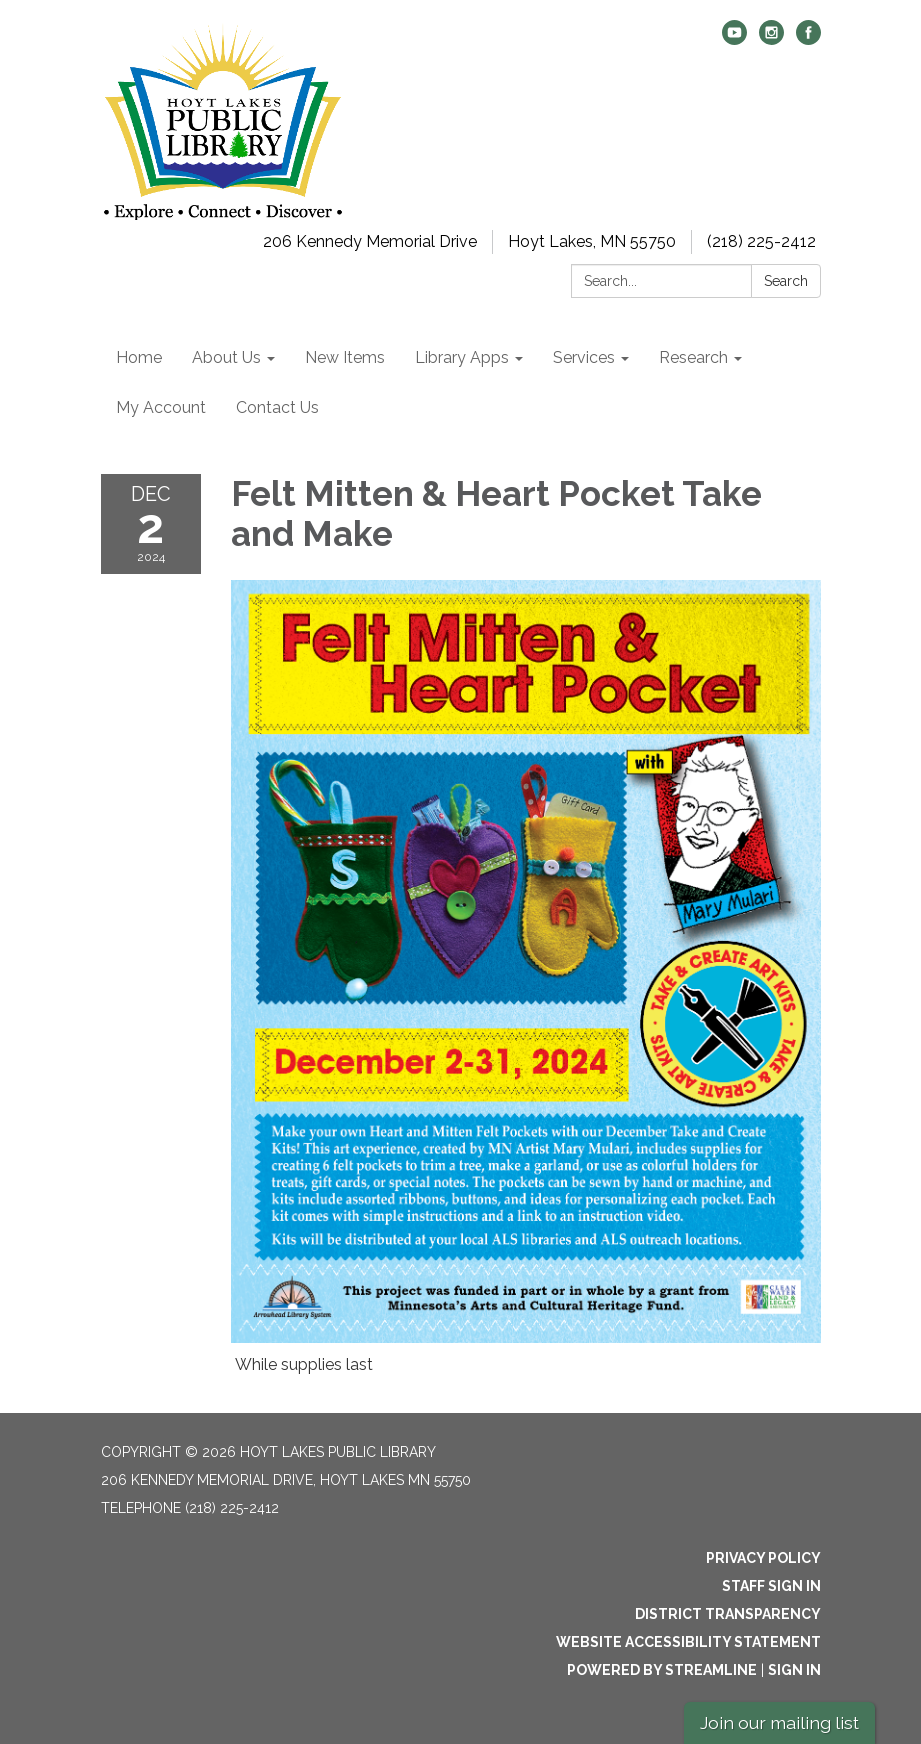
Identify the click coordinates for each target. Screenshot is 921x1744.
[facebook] (808, 39)
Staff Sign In (771, 1586)
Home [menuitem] (139, 357)
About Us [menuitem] (226, 357)
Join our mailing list (779, 1722)
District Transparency (728, 1614)
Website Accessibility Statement (688, 1642)
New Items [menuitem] (345, 357)
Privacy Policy (763, 1558)
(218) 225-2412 (761, 241)
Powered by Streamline (662, 1670)
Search (786, 281)
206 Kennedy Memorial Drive (370, 241)
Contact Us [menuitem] (277, 407)
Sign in (794, 1670)
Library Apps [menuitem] (462, 357)
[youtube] (734, 39)
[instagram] (771, 39)
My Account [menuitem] (161, 407)
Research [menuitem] (693, 357)
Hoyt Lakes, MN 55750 (592, 241)
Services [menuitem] (584, 357)
